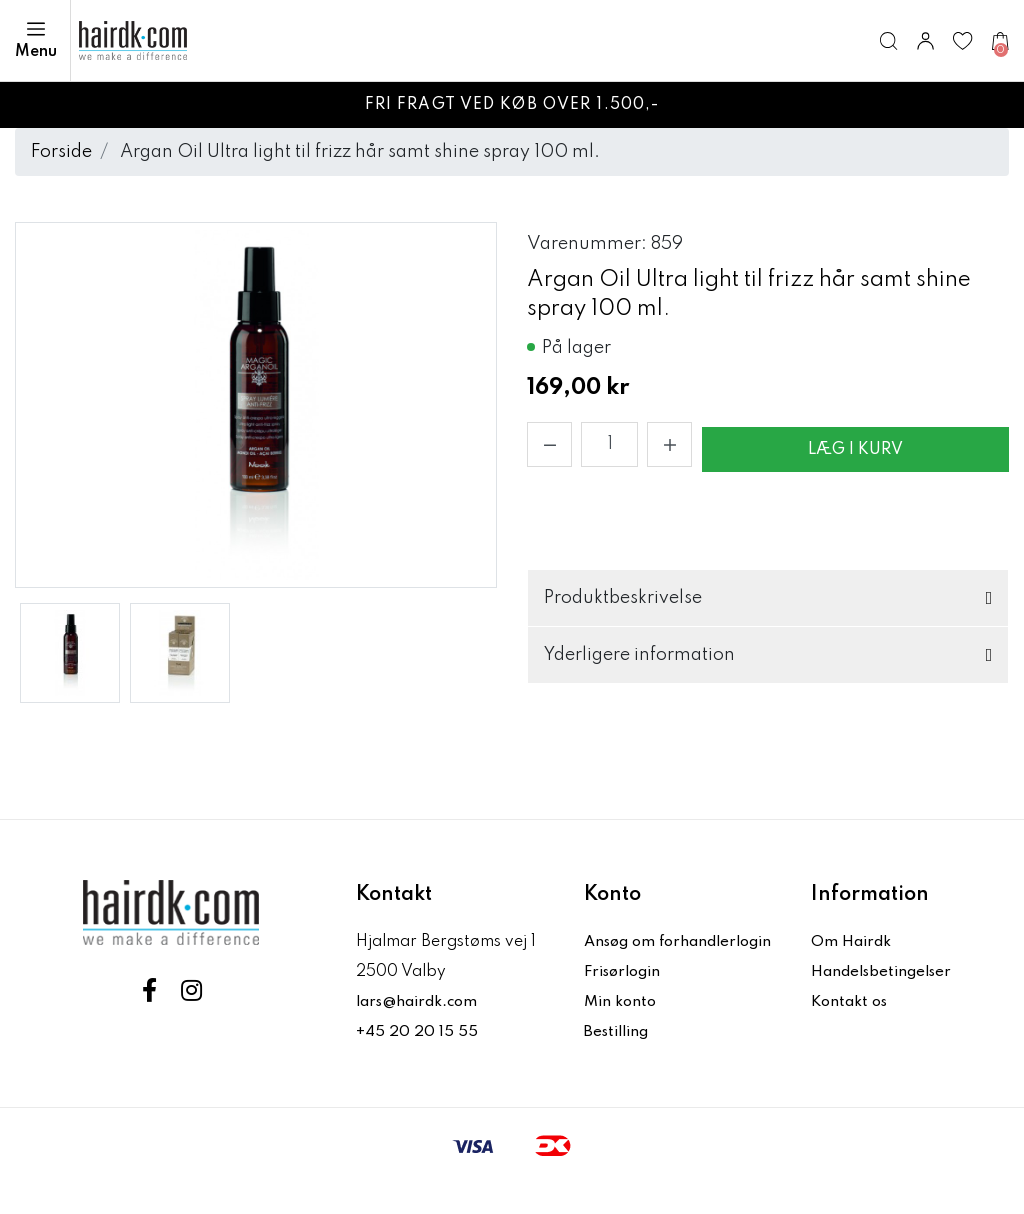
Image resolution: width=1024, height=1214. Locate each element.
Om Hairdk (852, 942)
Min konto (622, 1032)
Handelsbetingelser (886, 972)
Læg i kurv (855, 450)
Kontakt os (852, 1002)
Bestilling (620, 1062)
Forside (61, 152)
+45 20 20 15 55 (417, 1032)
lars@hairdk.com (421, 1002)
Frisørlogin (626, 1002)
